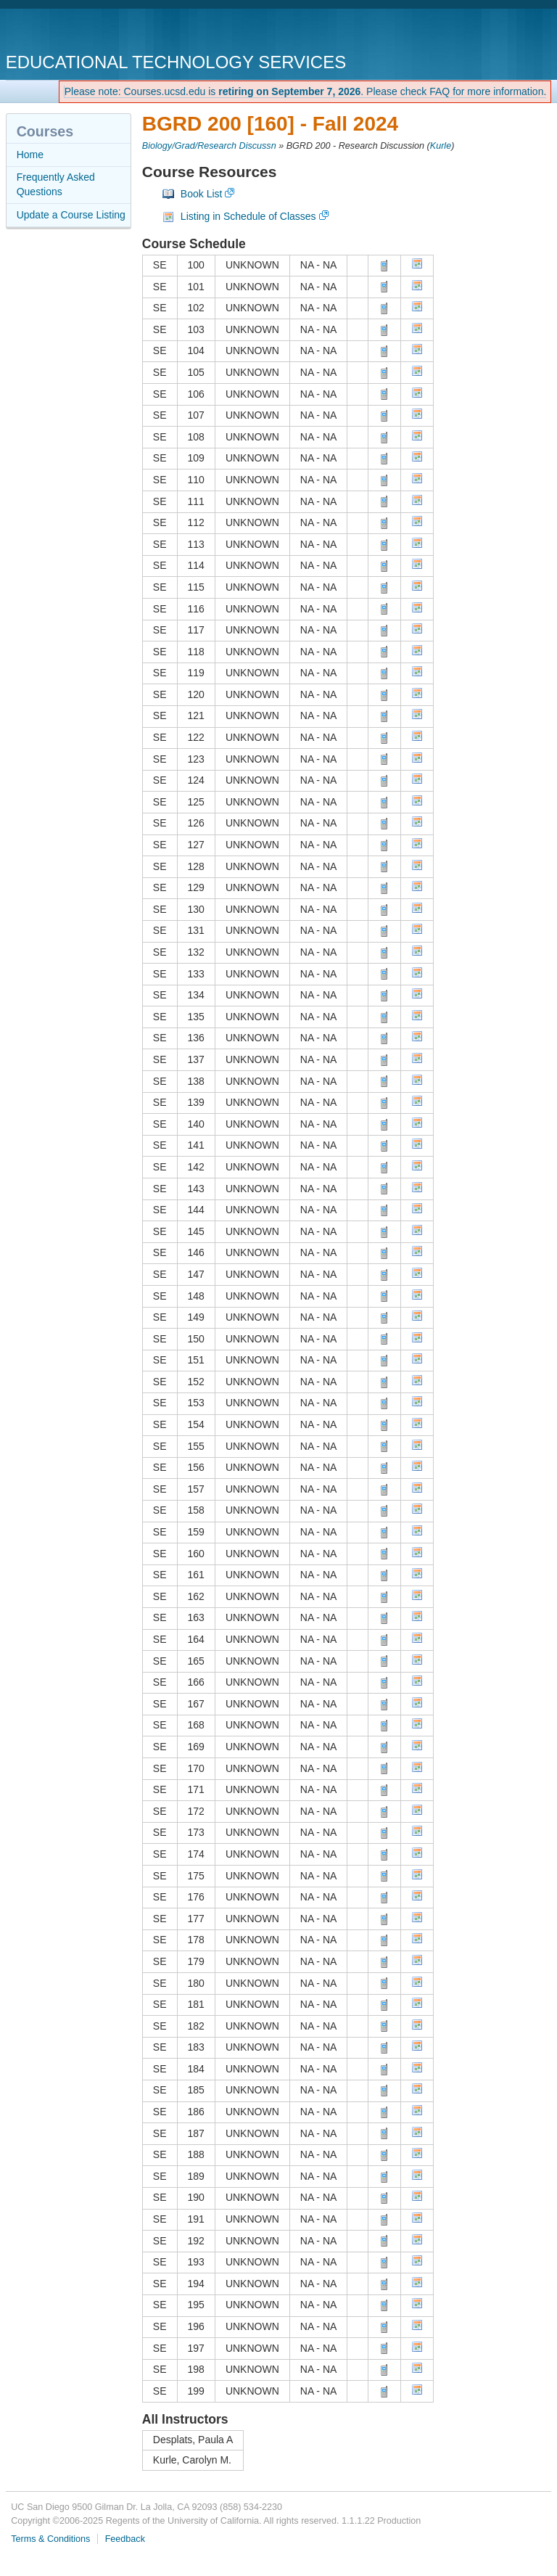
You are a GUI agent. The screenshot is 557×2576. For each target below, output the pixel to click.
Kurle (440, 146)
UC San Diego (89, 32)
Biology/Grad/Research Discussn (209, 146)
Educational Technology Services (176, 62)
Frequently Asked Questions (56, 184)
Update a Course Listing (71, 215)
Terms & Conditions (50, 2539)
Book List (202, 194)
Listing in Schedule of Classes (248, 216)
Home (30, 154)
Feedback (125, 2539)
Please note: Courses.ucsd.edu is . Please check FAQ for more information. (306, 91)
